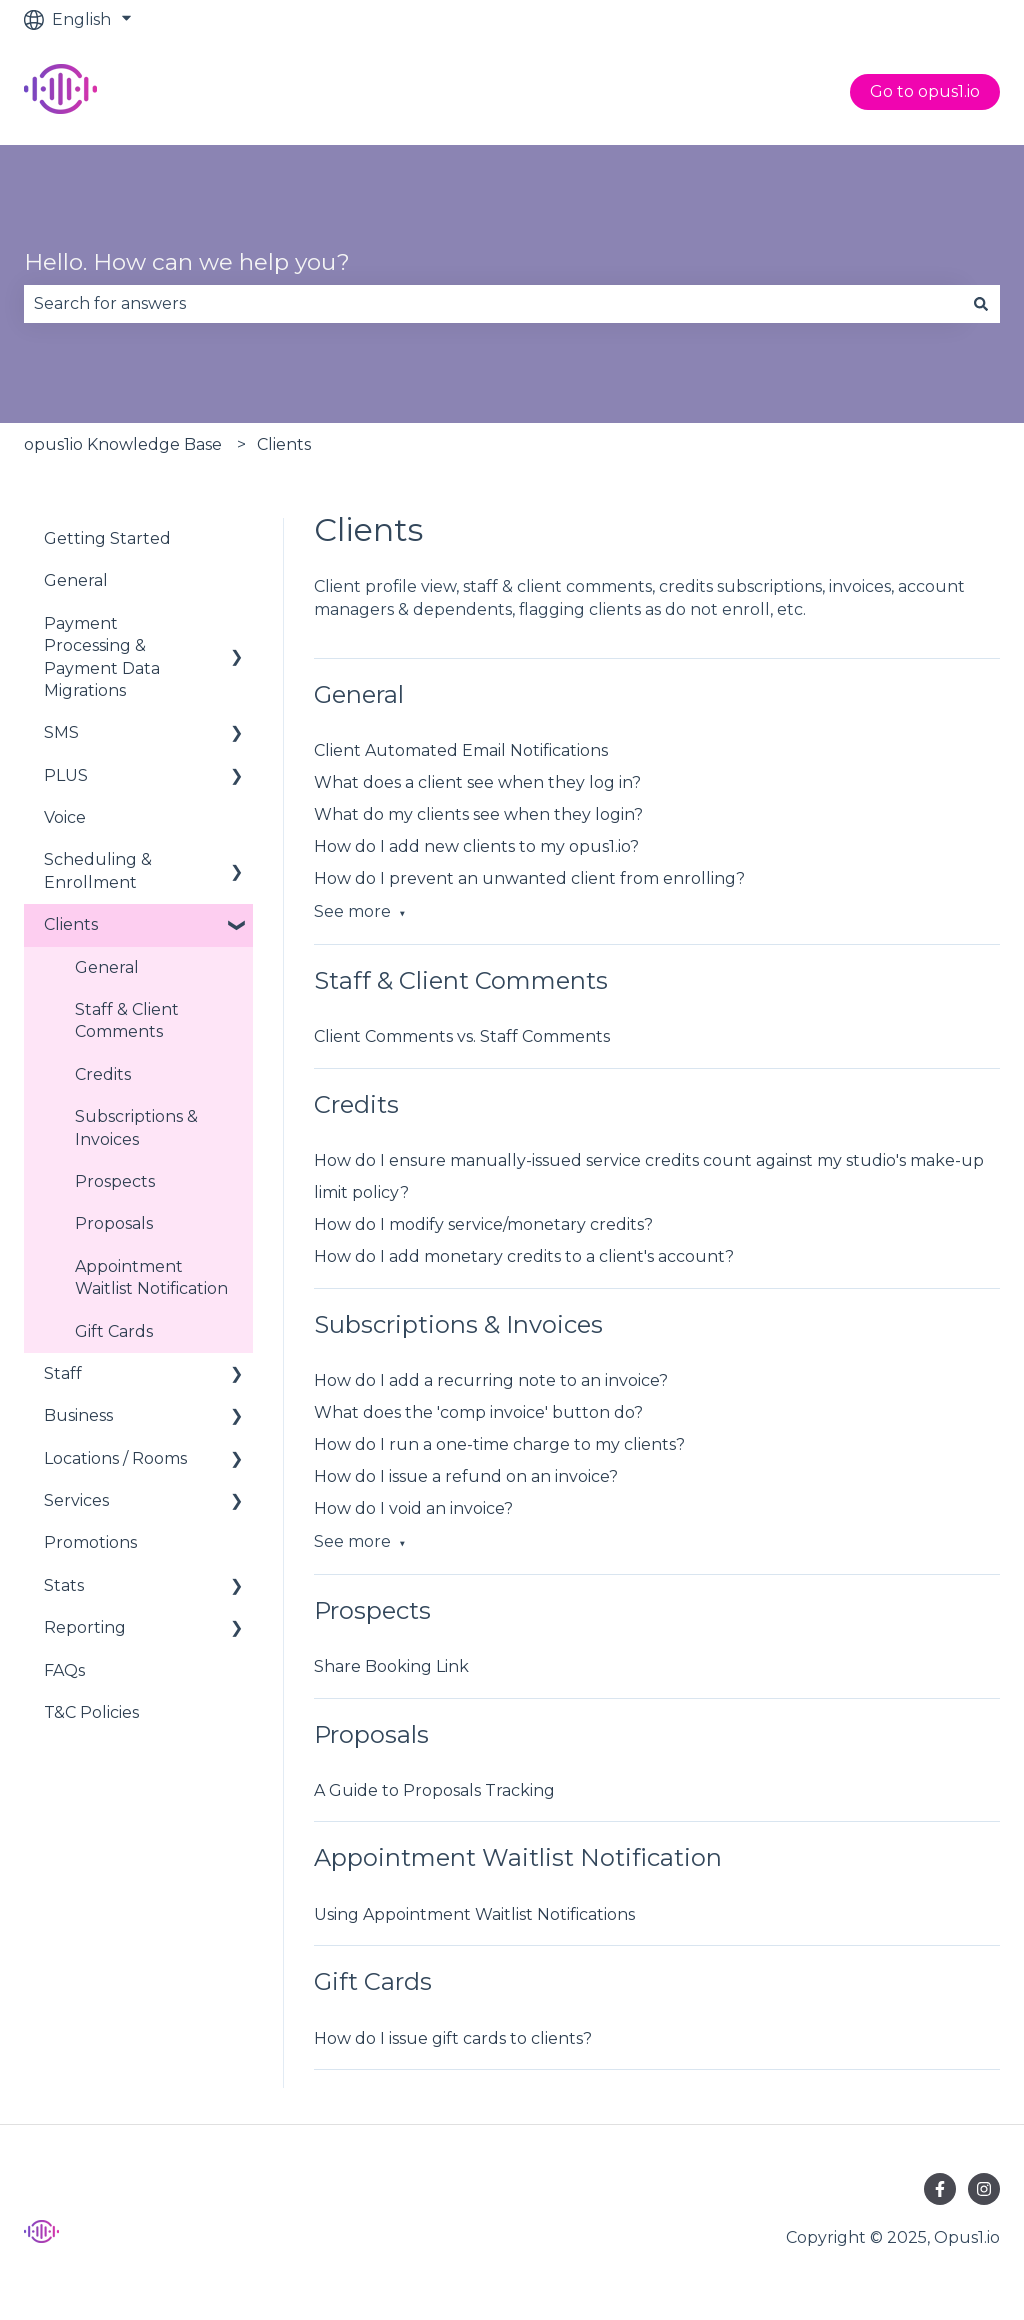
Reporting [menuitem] (85, 1627)
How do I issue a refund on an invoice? (466, 1476)
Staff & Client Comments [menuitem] (127, 1020)
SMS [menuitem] (61, 732)
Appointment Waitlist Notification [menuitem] (151, 1277)
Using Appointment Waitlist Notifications (474, 1914)
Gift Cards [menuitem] (114, 1331)
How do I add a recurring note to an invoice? (491, 1380)
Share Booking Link (391, 1666)
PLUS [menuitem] (66, 775)
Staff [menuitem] (63, 1373)
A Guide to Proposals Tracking (434, 1790)
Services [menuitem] (76, 1500)
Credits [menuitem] (103, 1074)
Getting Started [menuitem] (107, 538)
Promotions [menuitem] (90, 1542)
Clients (284, 444)
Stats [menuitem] (64, 1585)
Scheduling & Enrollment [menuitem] (98, 870)
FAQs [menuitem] (64, 1670)
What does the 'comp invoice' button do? (478, 1412)
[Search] (981, 304)
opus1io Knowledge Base (123, 444)
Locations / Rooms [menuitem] (115, 1458)
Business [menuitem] (78, 1415)
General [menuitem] (76, 580)
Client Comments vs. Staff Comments (462, 1036)
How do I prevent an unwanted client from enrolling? (529, 878)
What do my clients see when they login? (478, 814)
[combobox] (493, 304)
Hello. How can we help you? (187, 262)
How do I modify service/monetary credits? (483, 1224)
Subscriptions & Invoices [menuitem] (136, 1127)
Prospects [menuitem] (115, 1181)
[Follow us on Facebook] (940, 2189)
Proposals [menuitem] (114, 1223)
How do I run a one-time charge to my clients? (499, 1444)
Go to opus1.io (925, 91)
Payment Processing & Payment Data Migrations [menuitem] (102, 657)
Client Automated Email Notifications (461, 750)
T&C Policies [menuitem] (91, 1712)
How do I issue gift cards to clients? (453, 2038)
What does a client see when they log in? (477, 782)
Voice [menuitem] (65, 817)
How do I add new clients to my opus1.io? (476, 846)
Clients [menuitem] (71, 924)
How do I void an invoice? (413, 1508)
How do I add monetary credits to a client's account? (524, 1256)
